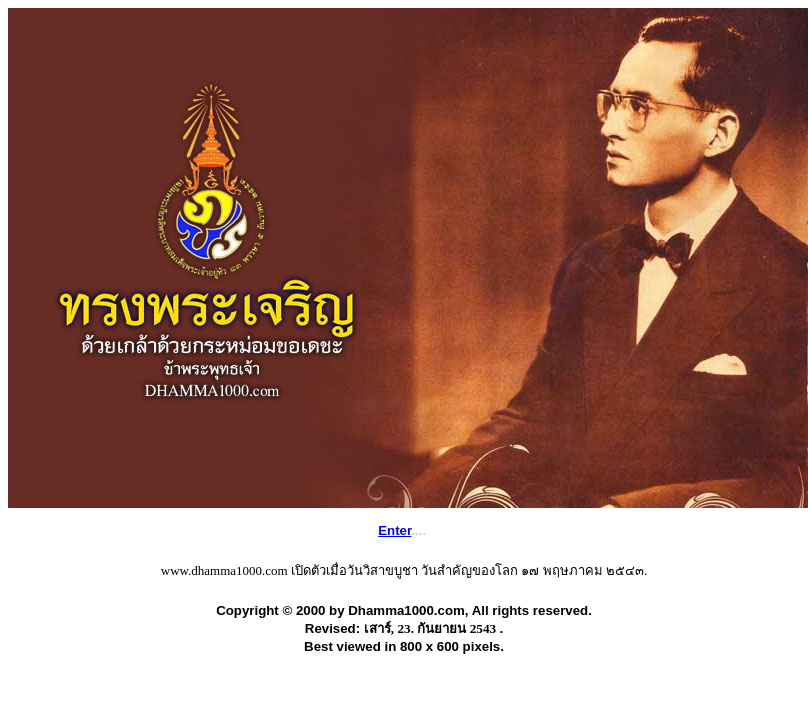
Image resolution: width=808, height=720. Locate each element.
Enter (394, 530)
